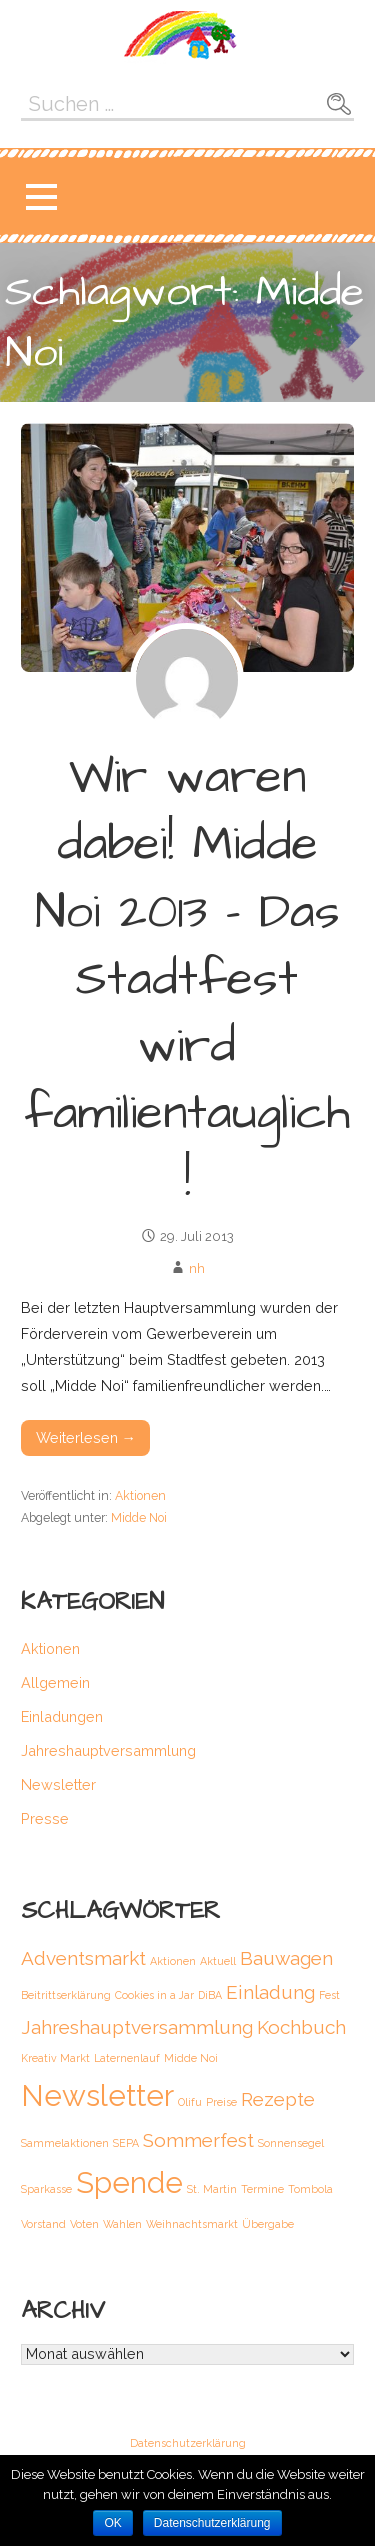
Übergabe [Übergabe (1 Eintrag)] (268, 2224)
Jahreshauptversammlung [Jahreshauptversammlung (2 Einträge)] (137, 2027)
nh (197, 1268)
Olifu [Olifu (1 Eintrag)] (190, 2102)
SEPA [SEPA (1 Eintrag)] (126, 2143)
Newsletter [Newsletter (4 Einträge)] (97, 2095)
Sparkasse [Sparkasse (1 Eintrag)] (46, 2189)
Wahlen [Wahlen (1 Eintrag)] (122, 2224)
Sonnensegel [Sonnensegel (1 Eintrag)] (291, 2143)
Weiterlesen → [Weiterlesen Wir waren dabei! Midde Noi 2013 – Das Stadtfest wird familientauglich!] (86, 1437)
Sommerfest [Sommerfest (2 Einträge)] (198, 2140)
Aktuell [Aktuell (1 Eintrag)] (218, 1961)
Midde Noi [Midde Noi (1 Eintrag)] (191, 2058)
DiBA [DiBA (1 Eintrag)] (210, 1995)
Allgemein (55, 1682)
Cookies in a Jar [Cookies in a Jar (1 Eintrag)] (154, 1995)
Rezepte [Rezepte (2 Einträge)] (278, 2099)
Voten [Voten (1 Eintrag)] (84, 2224)
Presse (45, 1818)
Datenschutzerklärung (188, 2444)
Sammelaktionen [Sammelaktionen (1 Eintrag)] (65, 2143)
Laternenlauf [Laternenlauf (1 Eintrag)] (127, 2058)
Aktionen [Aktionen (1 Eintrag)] (173, 1961)
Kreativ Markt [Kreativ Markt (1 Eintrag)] (55, 2058)
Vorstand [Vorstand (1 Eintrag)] (43, 2224)
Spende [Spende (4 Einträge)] (129, 2182)
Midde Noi (139, 1517)
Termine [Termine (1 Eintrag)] (262, 2189)
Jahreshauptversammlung (108, 1750)
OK (112, 2523)
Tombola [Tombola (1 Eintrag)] (310, 2189)
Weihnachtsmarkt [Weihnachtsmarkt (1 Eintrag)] (192, 2224)
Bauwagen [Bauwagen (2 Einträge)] (286, 1958)
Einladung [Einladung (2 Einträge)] (270, 1992)
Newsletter (58, 1784)
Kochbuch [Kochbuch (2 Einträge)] (301, 2027)
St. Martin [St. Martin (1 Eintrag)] (212, 2189)
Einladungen (62, 1716)
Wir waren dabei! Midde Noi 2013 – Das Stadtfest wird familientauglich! (187, 979)
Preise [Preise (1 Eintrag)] (221, 2102)
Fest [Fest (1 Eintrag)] (329, 1995)
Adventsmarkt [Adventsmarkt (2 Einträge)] (83, 1958)
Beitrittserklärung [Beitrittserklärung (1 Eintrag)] (66, 1995)
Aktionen (140, 1495)
